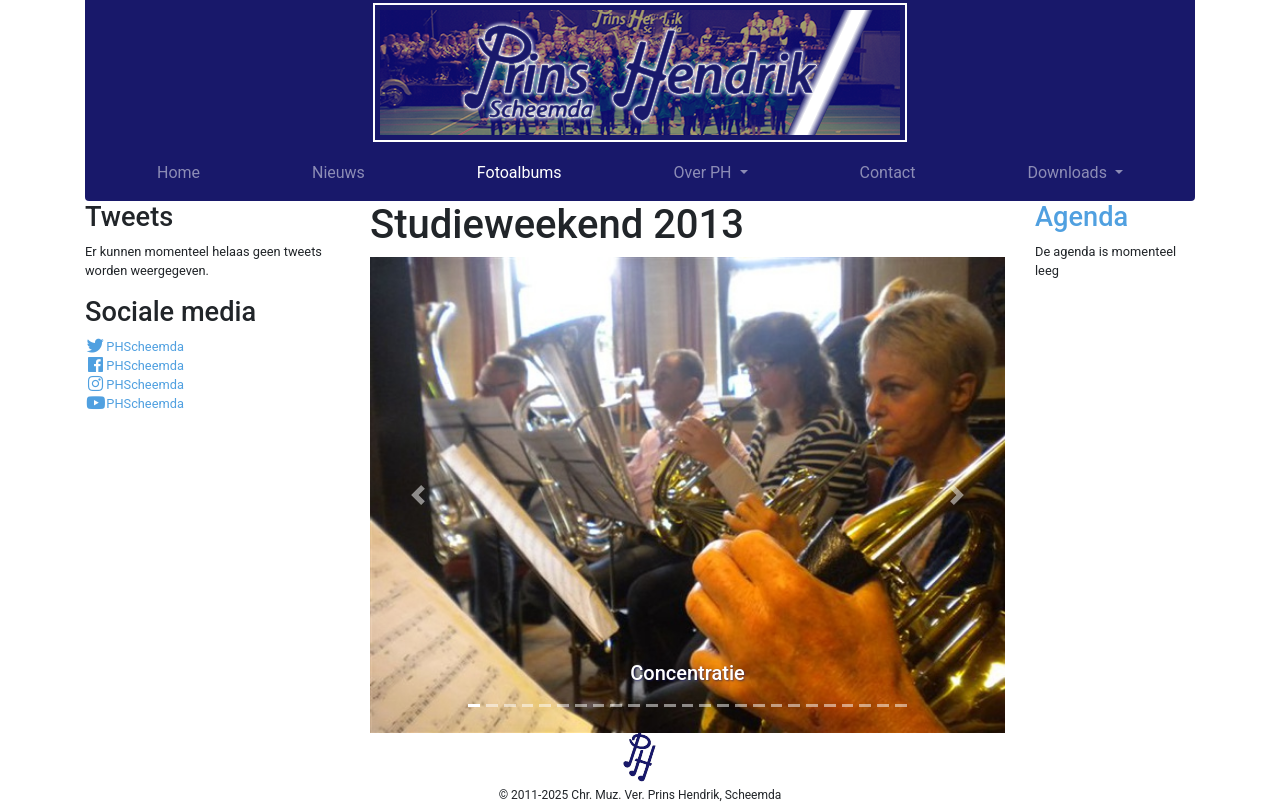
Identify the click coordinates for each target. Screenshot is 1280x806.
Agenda (1081, 217)
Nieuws (338, 172)
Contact (888, 172)
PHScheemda (134, 346)
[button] (417, 495)
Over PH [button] (704, 172)
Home (178, 172)
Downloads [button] (1068, 172)
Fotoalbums (519, 172)
